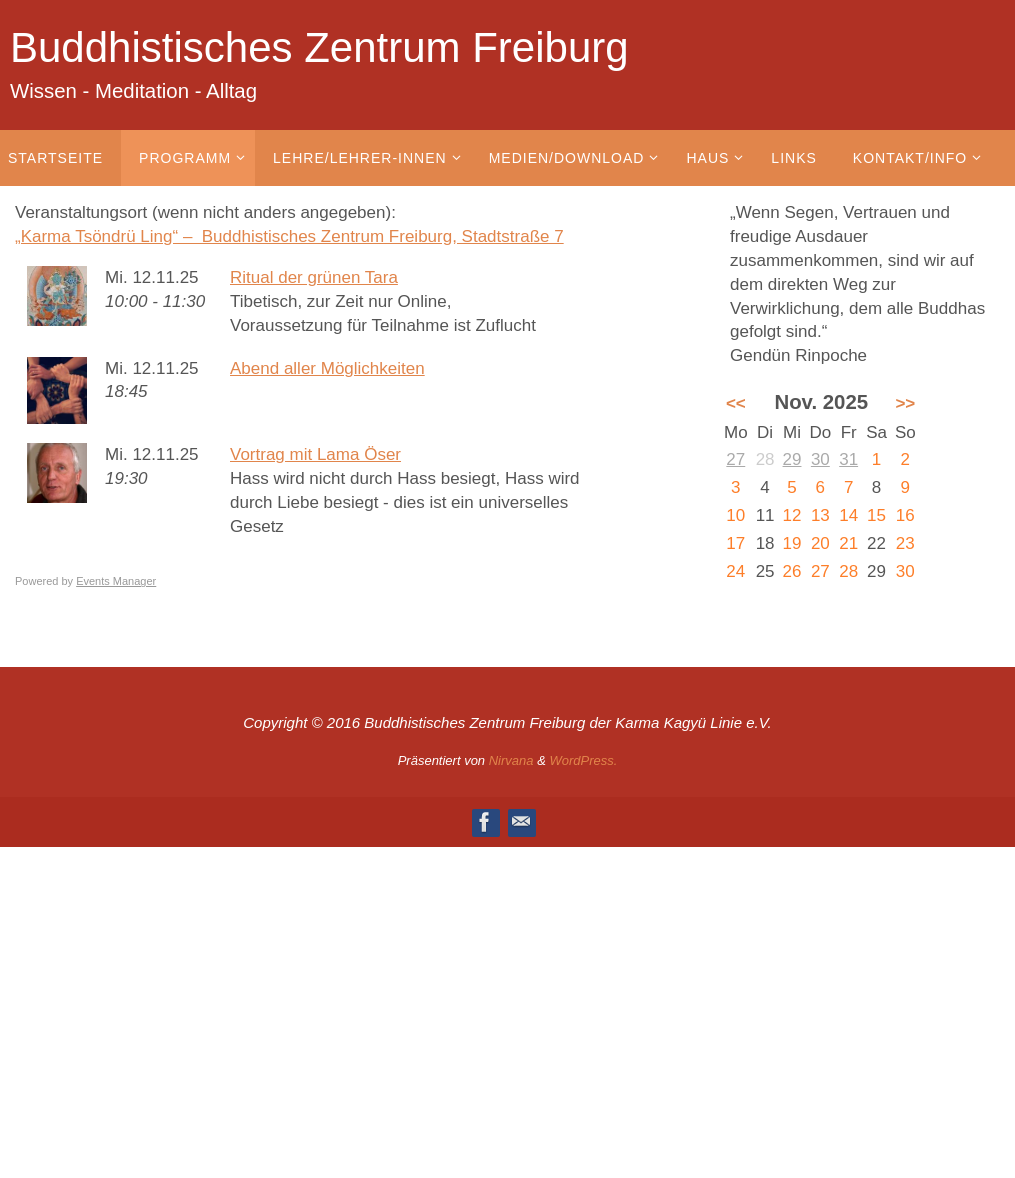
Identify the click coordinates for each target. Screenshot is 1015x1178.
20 (820, 543)
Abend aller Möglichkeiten (327, 368)
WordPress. (583, 760)
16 (905, 515)
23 (905, 543)
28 (848, 571)
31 (848, 459)
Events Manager (116, 581)
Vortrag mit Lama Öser (315, 454)
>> (905, 403)
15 (876, 515)
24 (735, 571)
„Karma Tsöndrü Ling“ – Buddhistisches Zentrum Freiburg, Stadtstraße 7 (289, 236)
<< (736, 403)
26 (792, 571)
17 (735, 543)
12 (792, 515)
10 (735, 515)
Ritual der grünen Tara (314, 277)
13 (820, 515)
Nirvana (511, 760)
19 (792, 543)
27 (735, 459)
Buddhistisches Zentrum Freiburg (319, 47)
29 (792, 459)
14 (848, 515)
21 (848, 543)
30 (820, 459)
